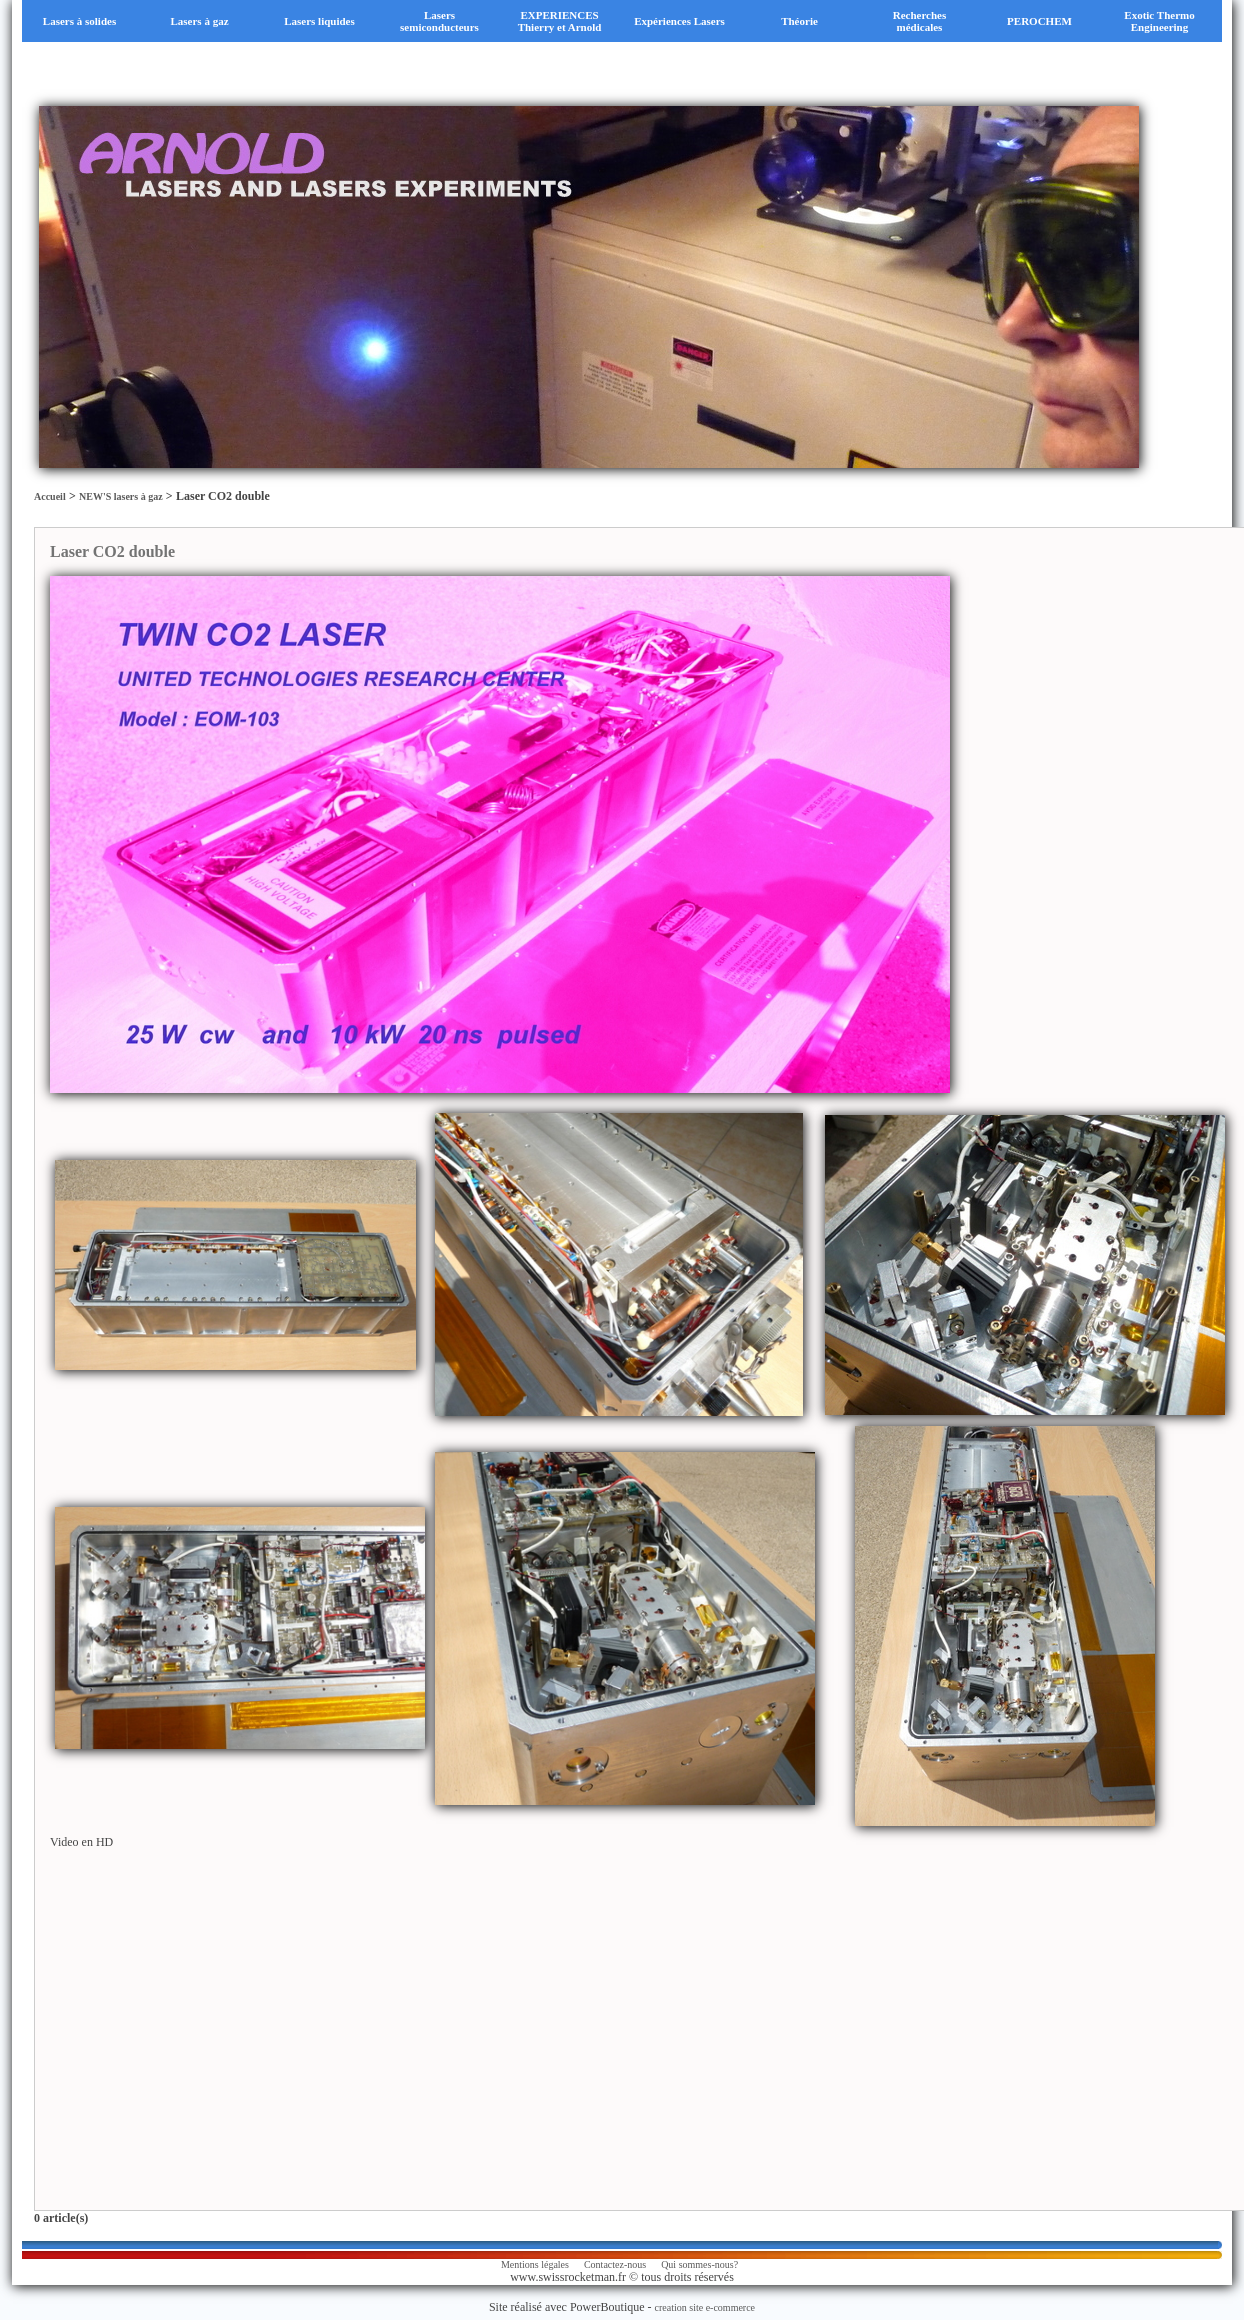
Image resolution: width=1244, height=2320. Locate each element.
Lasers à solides (79, 21)
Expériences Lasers (679, 21)
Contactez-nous (615, 2264)
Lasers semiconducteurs (439, 21)
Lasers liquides (319, 21)
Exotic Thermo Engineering (1159, 21)
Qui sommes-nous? (699, 2264)
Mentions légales (535, 2264)
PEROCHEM (1039, 21)
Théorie (799, 21)
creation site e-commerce (705, 2307)
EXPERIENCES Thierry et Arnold (560, 21)
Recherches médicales (920, 21)
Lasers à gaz (199, 21)
